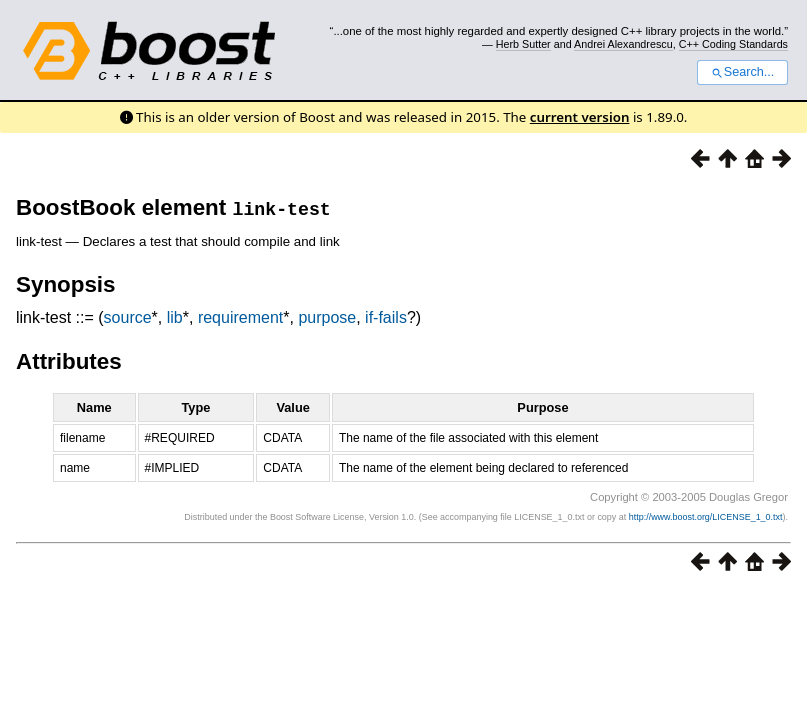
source (128, 317)
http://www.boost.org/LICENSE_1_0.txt (706, 517)
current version (580, 117)
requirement (240, 317)
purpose (327, 317)
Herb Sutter (523, 44)
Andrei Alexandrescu (623, 44)
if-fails (386, 317)
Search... (742, 72)
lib (175, 317)
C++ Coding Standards (733, 44)
